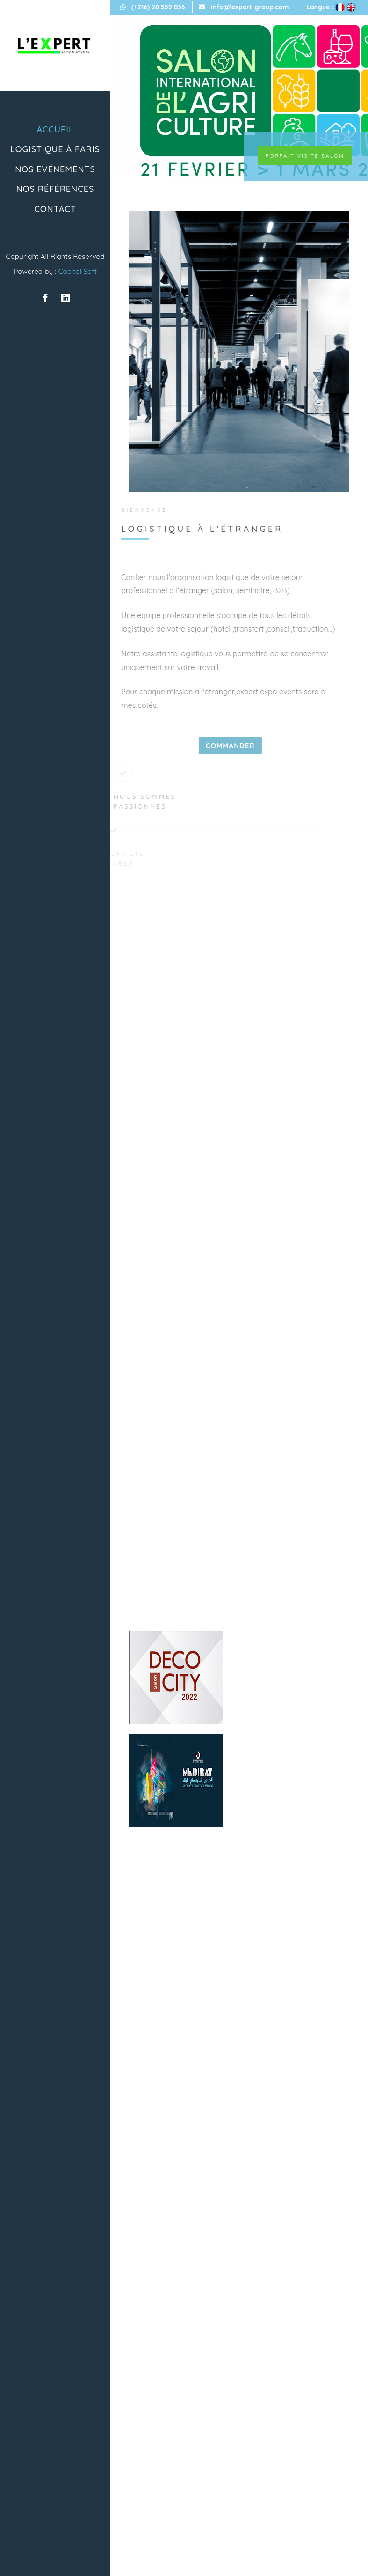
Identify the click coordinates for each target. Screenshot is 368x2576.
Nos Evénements (55, 169)
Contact (55, 209)
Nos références (55, 189)
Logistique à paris (55, 149)
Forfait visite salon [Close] (305, 155)
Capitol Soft (77, 271)
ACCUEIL (54, 129)
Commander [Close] (220, 745)
